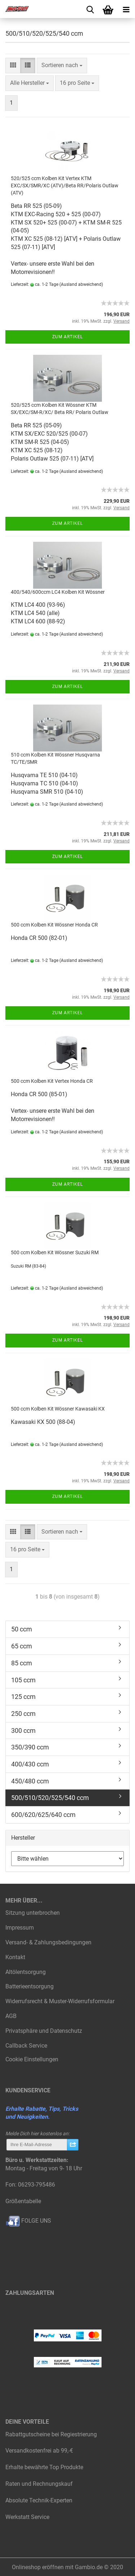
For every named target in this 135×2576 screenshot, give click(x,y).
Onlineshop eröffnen (38, 2567)
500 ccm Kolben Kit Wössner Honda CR (54, 925)
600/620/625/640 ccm (43, 1814)
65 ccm (21, 1646)
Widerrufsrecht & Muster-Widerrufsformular (59, 2001)
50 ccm (21, 1629)
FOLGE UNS (28, 2220)
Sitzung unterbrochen (32, 1912)
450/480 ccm (30, 1781)
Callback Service (26, 2045)
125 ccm (23, 1696)
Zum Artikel (67, 336)
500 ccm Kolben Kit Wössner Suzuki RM (55, 1252)
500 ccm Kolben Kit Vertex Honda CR (52, 1081)
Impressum (19, 1927)
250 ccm (23, 1713)
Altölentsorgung (25, 1972)
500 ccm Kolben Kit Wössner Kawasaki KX (58, 1409)
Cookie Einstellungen (31, 2059)
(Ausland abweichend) (81, 284)
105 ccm (23, 1680)
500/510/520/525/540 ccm (50, 1797)
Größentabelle (23, 2201)
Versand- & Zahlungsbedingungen (48, 1942)
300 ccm (23, 1730)
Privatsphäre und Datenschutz (43, 2030)
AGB (11, 2016)
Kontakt (15, 1957)
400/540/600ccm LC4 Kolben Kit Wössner (58, 592)
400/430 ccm (30, 1764)
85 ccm (21, 1663)
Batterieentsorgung (29, 1986)
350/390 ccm (30, 1747)
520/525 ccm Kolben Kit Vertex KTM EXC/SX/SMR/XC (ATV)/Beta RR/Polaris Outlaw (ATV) (64, 185)
